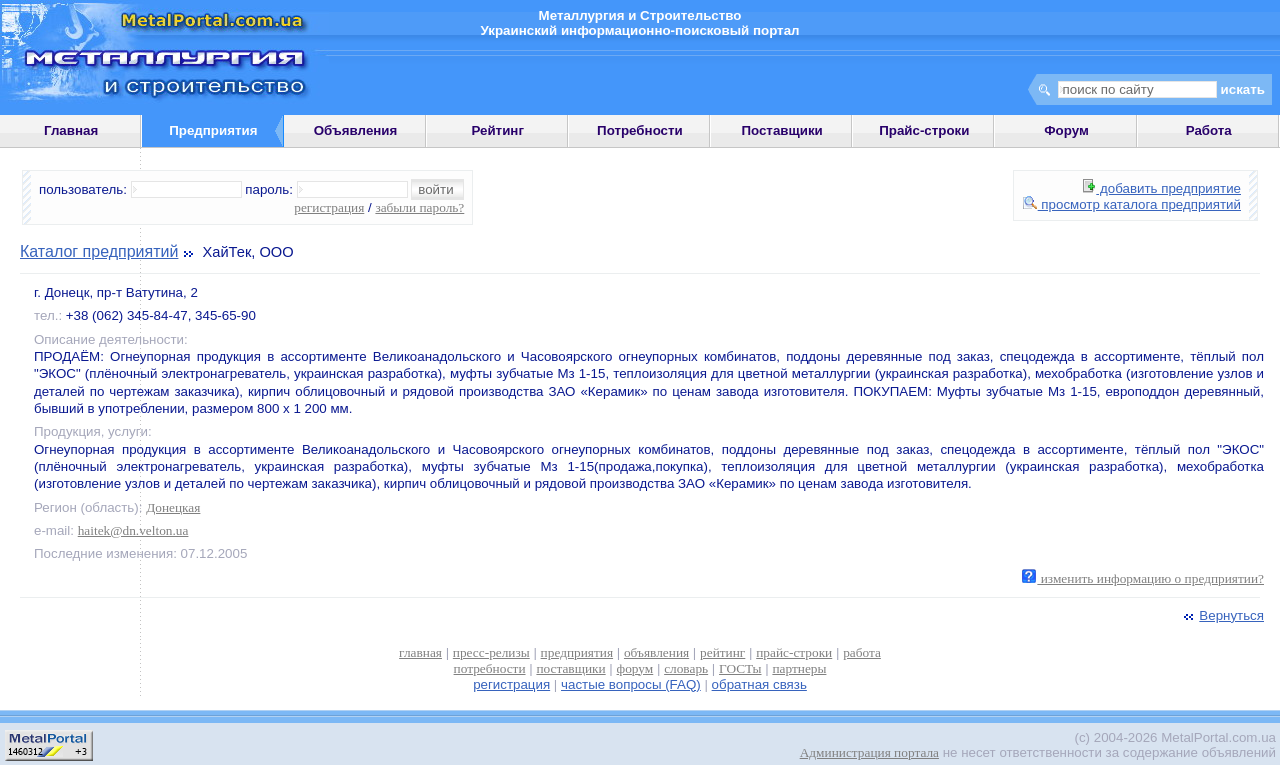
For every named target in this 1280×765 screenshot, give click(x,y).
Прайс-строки (924, 130)
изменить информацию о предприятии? (1143, 578)
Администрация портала (869, 752)
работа (862, 652)
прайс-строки (794, 652)
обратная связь (759, 684)
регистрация (329, 207)
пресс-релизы (491, 652)
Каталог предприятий (99, 251)
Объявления (356, 130)
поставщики (570, 668)
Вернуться (1222, 615)
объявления (656, 652)
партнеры (799, 668)
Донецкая (173, 507)
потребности (490, 668)
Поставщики (781, 130)
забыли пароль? (419, 207)
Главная (71, 130)
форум (635, 668)
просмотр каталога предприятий (1132, 204)
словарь (686, 668)
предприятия (577, 652)
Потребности (640, 130)
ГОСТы (740, 668)
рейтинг (722, 652)
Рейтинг (497, 130)
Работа (1209, 130)
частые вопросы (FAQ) (631, 684)
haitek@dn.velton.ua (133, 530)
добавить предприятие (1162, 188)
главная (420, 652)
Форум (1066, 130)
